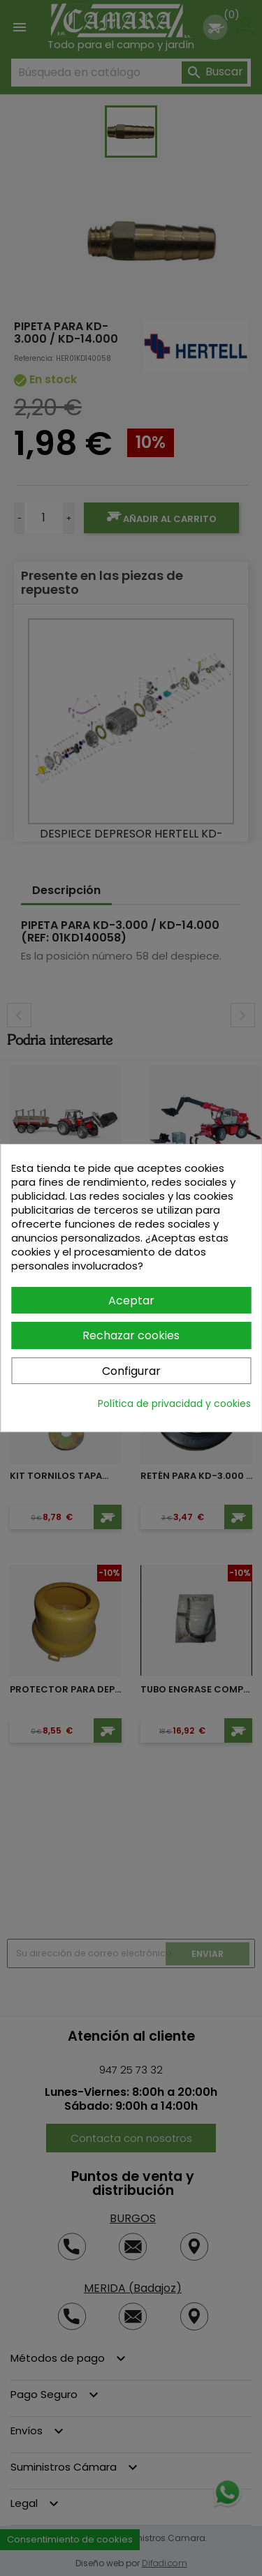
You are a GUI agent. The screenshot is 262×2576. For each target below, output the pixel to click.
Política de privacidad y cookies (174, 1403)
